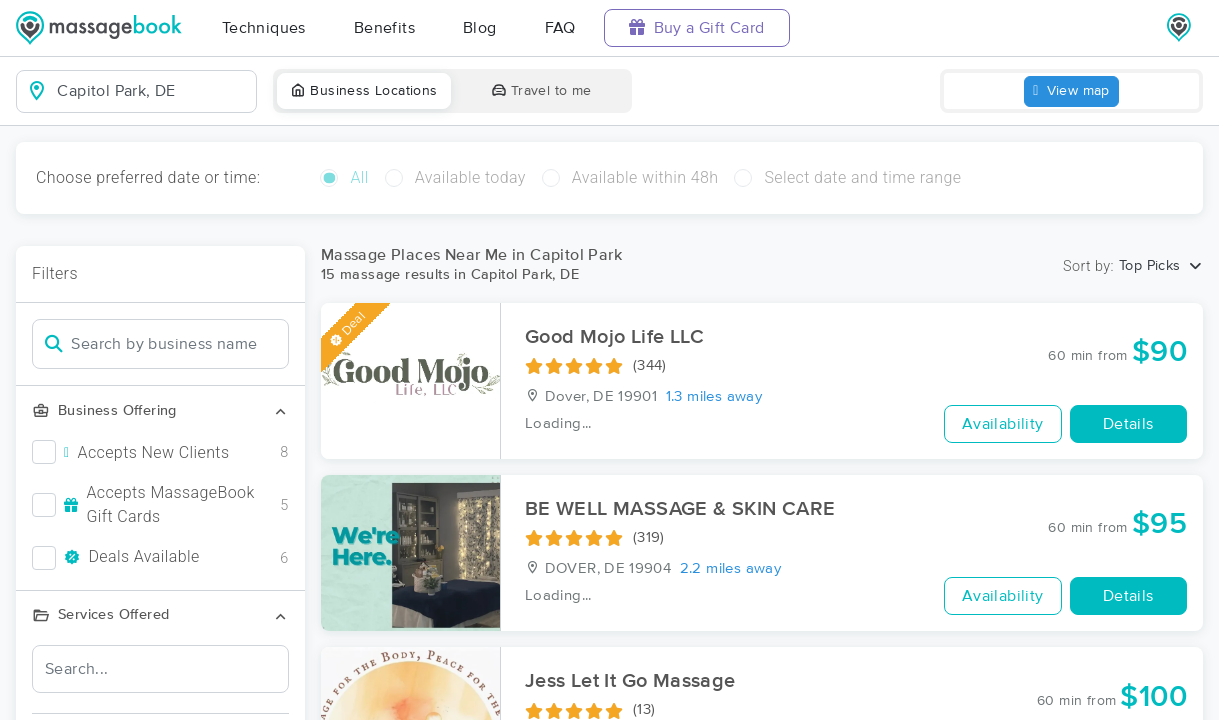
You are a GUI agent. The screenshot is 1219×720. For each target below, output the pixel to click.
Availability (1003, 424)
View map (1071, 91)
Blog (480, 28)
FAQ (560, 28)
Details (1128, 424)
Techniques (264, 28)
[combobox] (152, 91)
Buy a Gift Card (697, 27)
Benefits (384, 28)
